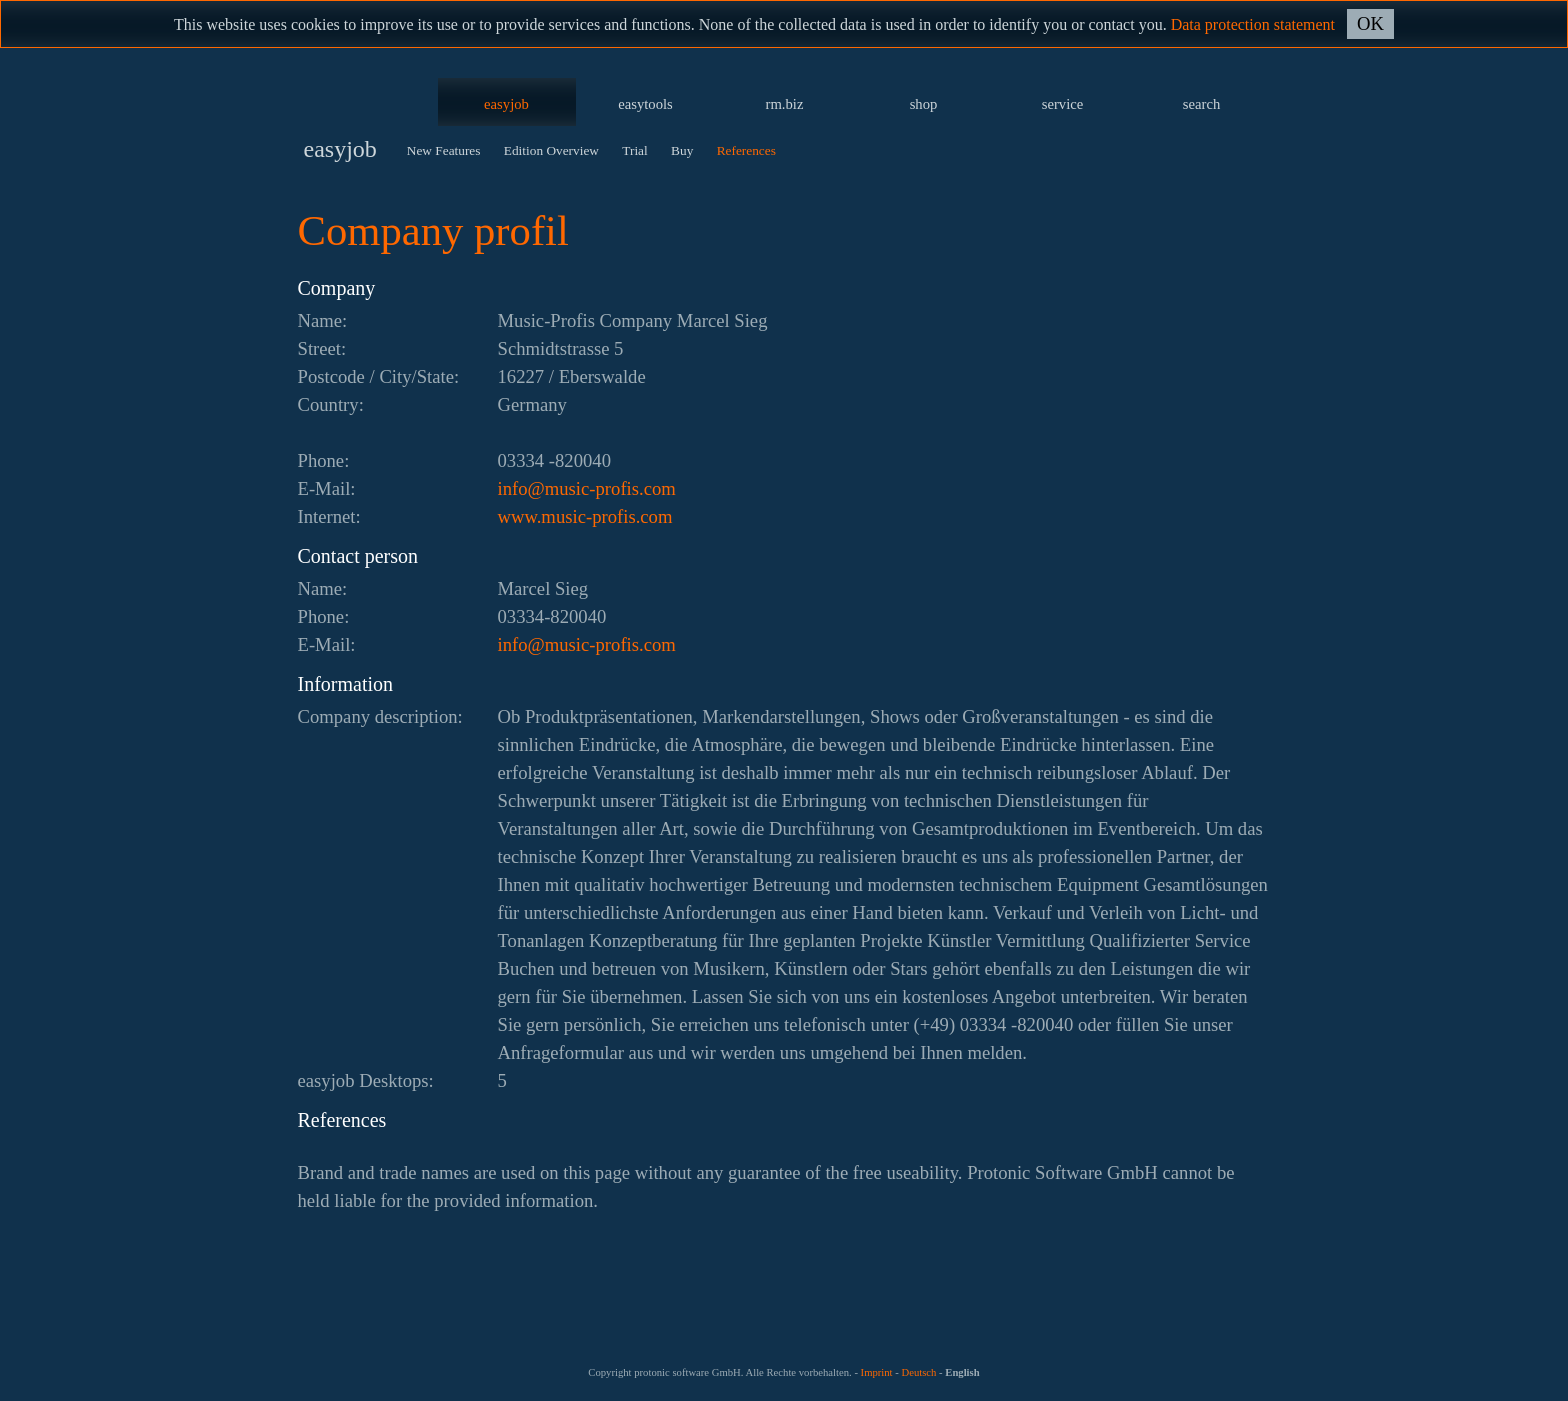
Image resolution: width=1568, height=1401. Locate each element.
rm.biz (785, 104)
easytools (645, 104)
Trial (634, 150)
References (746, 150)
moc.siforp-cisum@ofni (587, 488)
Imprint (877, 1372)
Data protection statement (1253, 24)
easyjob (506, 104)
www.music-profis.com (585, 516)
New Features (444, 150)
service (1063, 104)
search (1201, 104)
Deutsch (918, 1372)
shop (924, 104)
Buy (682, 150)
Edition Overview (551, 150)
